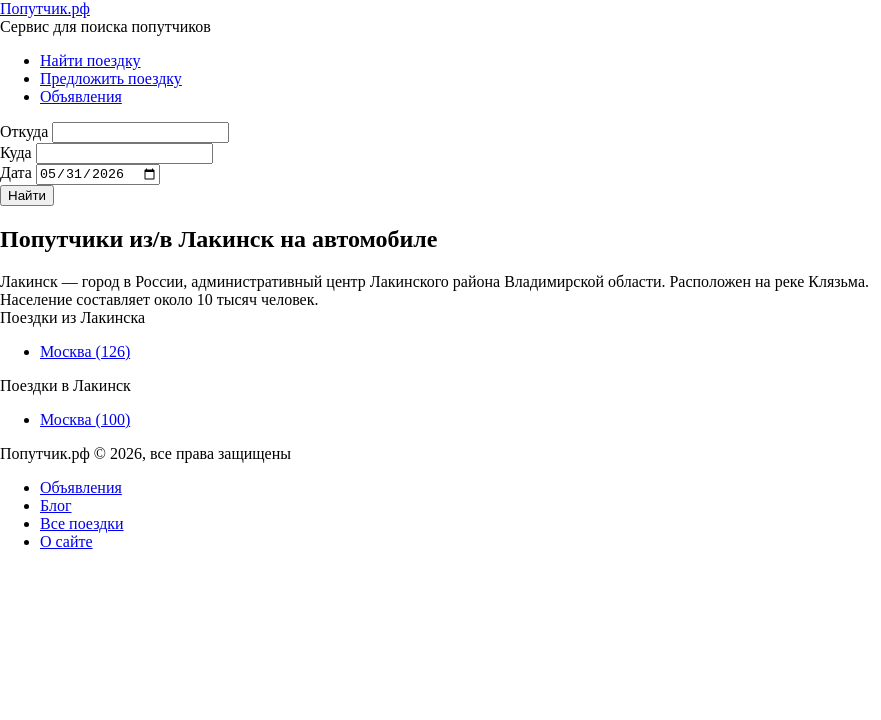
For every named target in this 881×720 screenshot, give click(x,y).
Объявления (81, 96)
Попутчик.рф (45, 8)
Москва (85, 354)
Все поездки (82, 526)
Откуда (24, 131)
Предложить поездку (111, 78)
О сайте (66, 544)
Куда (16, 152)
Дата (16, 175)
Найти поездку (90, 60)
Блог (56, 508)
